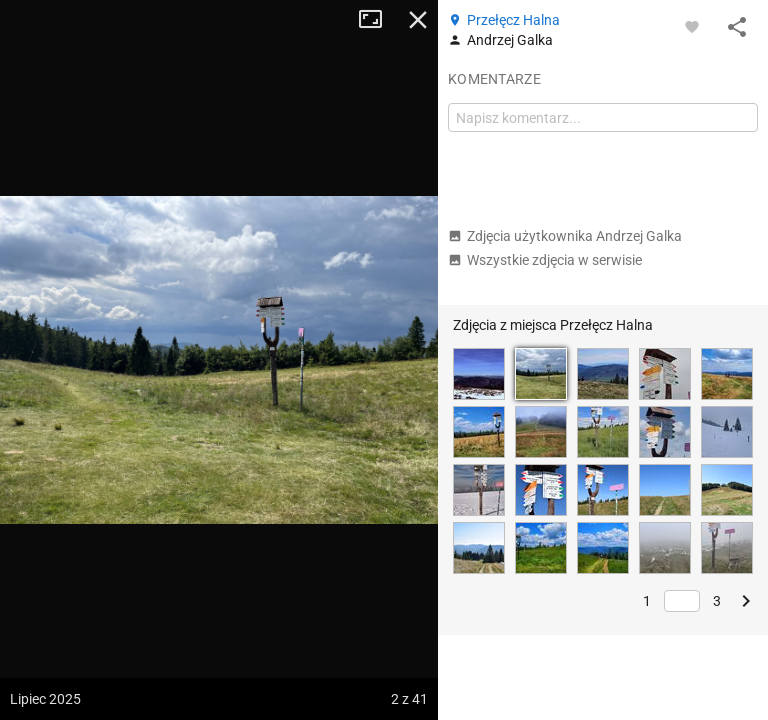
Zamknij (418, 20)
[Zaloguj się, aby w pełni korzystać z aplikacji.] (692, 26)
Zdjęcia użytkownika (565, 236)
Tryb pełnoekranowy (378, 20)
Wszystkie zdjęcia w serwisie (545, 260)
